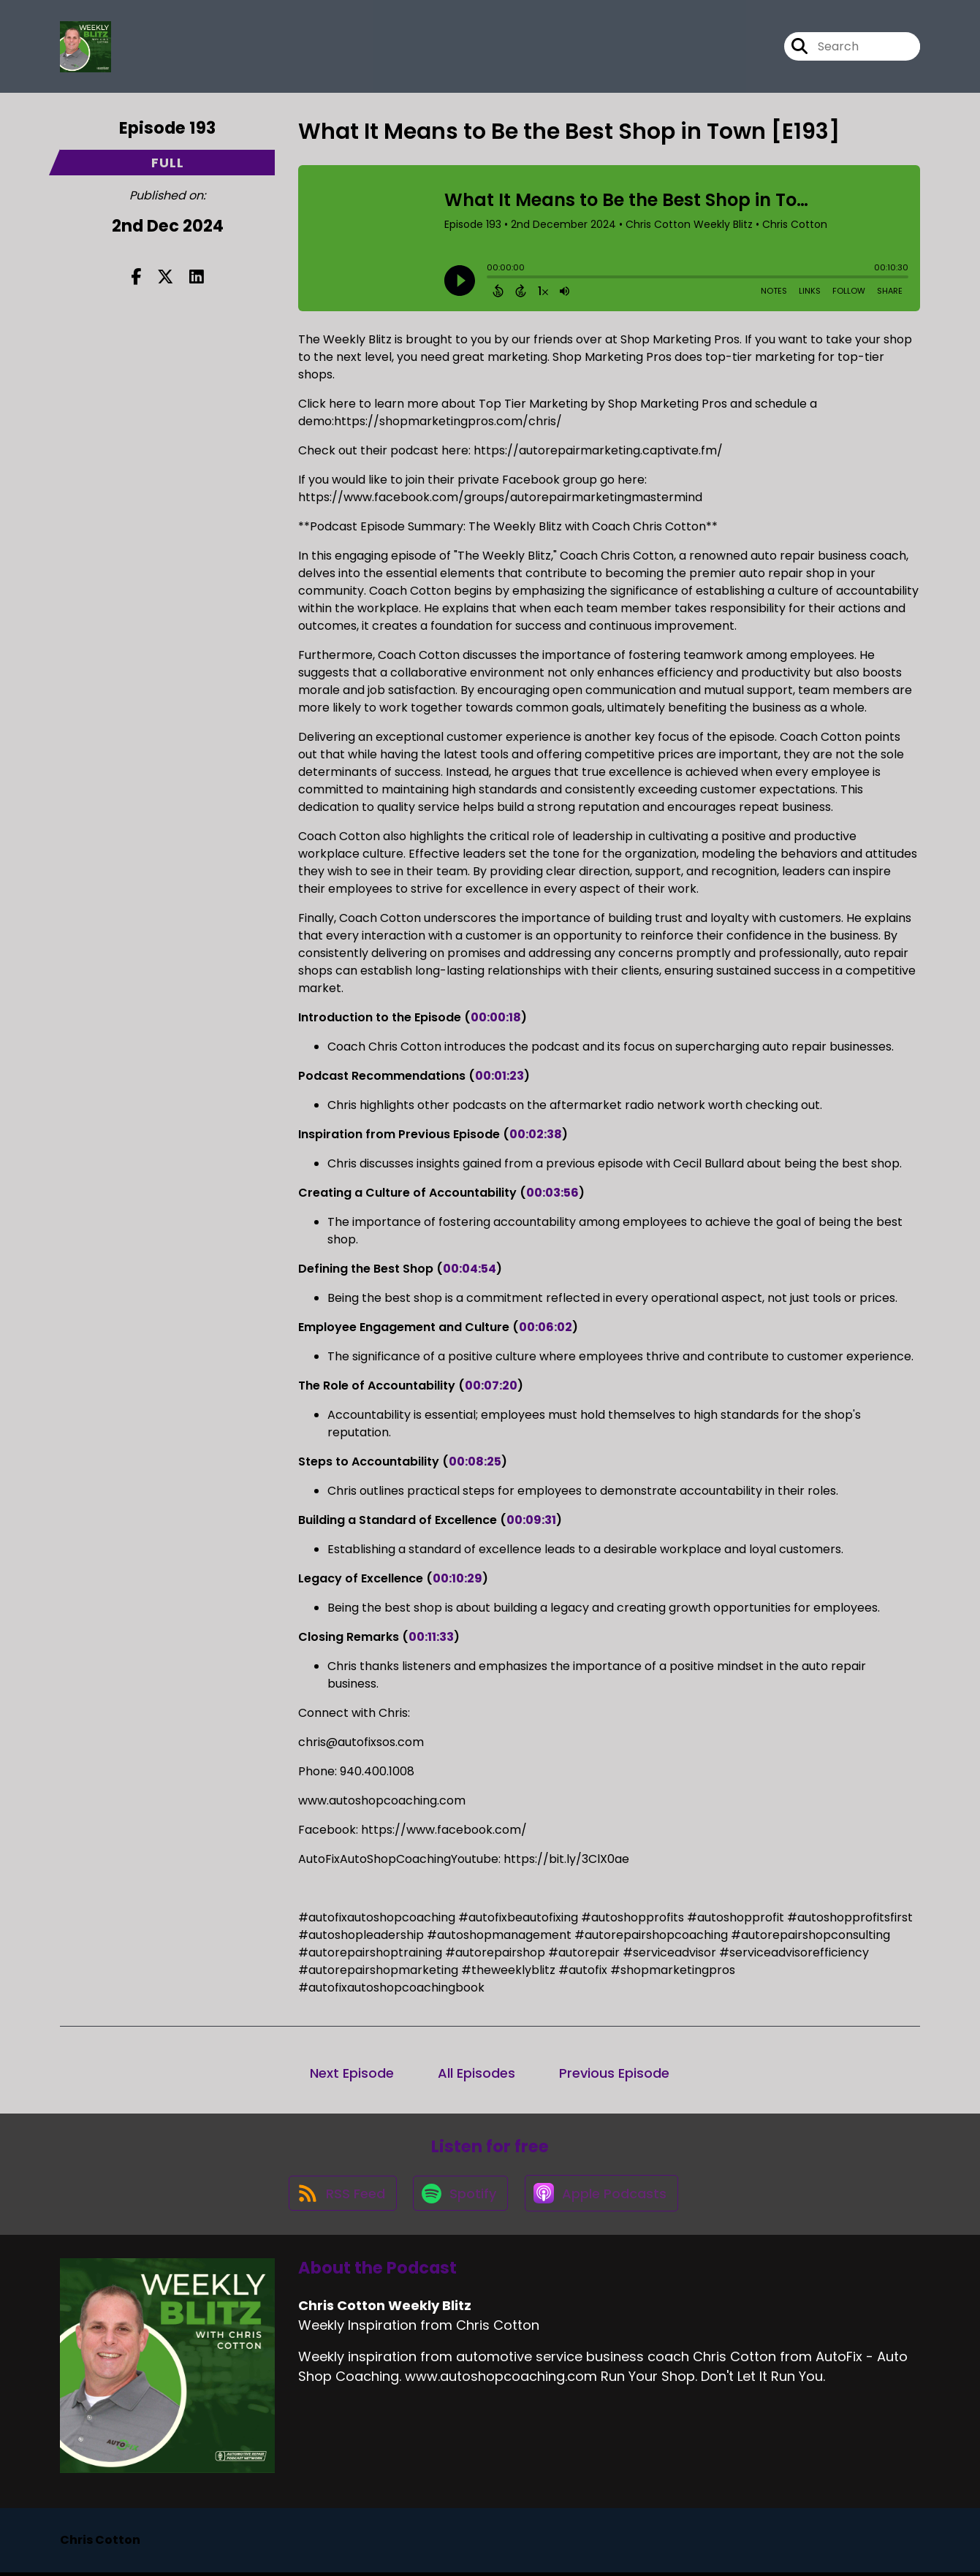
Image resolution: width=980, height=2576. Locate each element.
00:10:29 (457, 1578)
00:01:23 (499, 1075)
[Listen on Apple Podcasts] (602, 2196)
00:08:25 (475, 1461)
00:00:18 (496, 1017)
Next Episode (352, 2073)
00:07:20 (491, 1385)
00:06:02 (545, 1327)
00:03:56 (552, 1192)
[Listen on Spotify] (459, 2195)
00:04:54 (469, 1268)
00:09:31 (531, 1520)
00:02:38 (535, 1134)
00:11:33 (431, 1636)
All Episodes (476, 2073)
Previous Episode (614, 2073)
